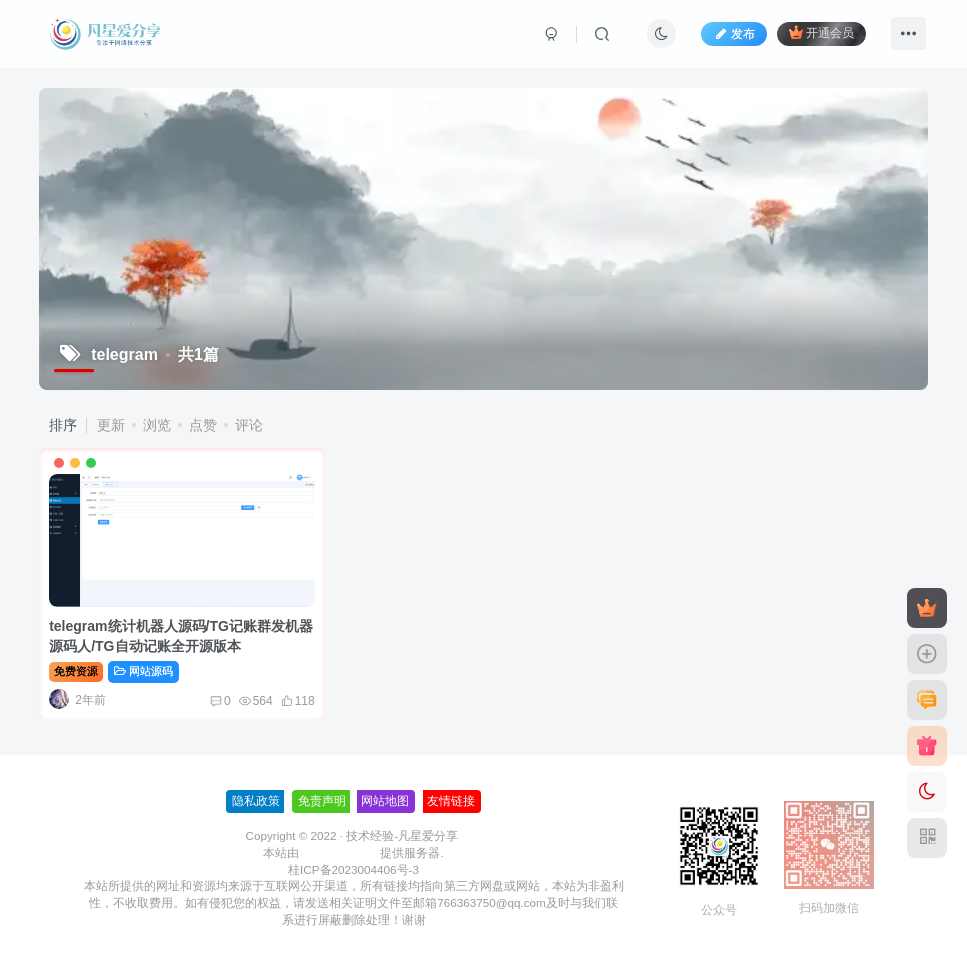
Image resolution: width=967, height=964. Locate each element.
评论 (249, 425)
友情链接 (451, 801)
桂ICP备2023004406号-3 (353, 869)
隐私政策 (256, 801)
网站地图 (385, 801)
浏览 (157, 425)
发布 (734, 34)
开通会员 (821, 32)
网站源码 (143, 671)
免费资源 (76, 671)
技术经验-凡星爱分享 (402, 835)
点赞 (203, 425)
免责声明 (322, 801)
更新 (111, 425)
